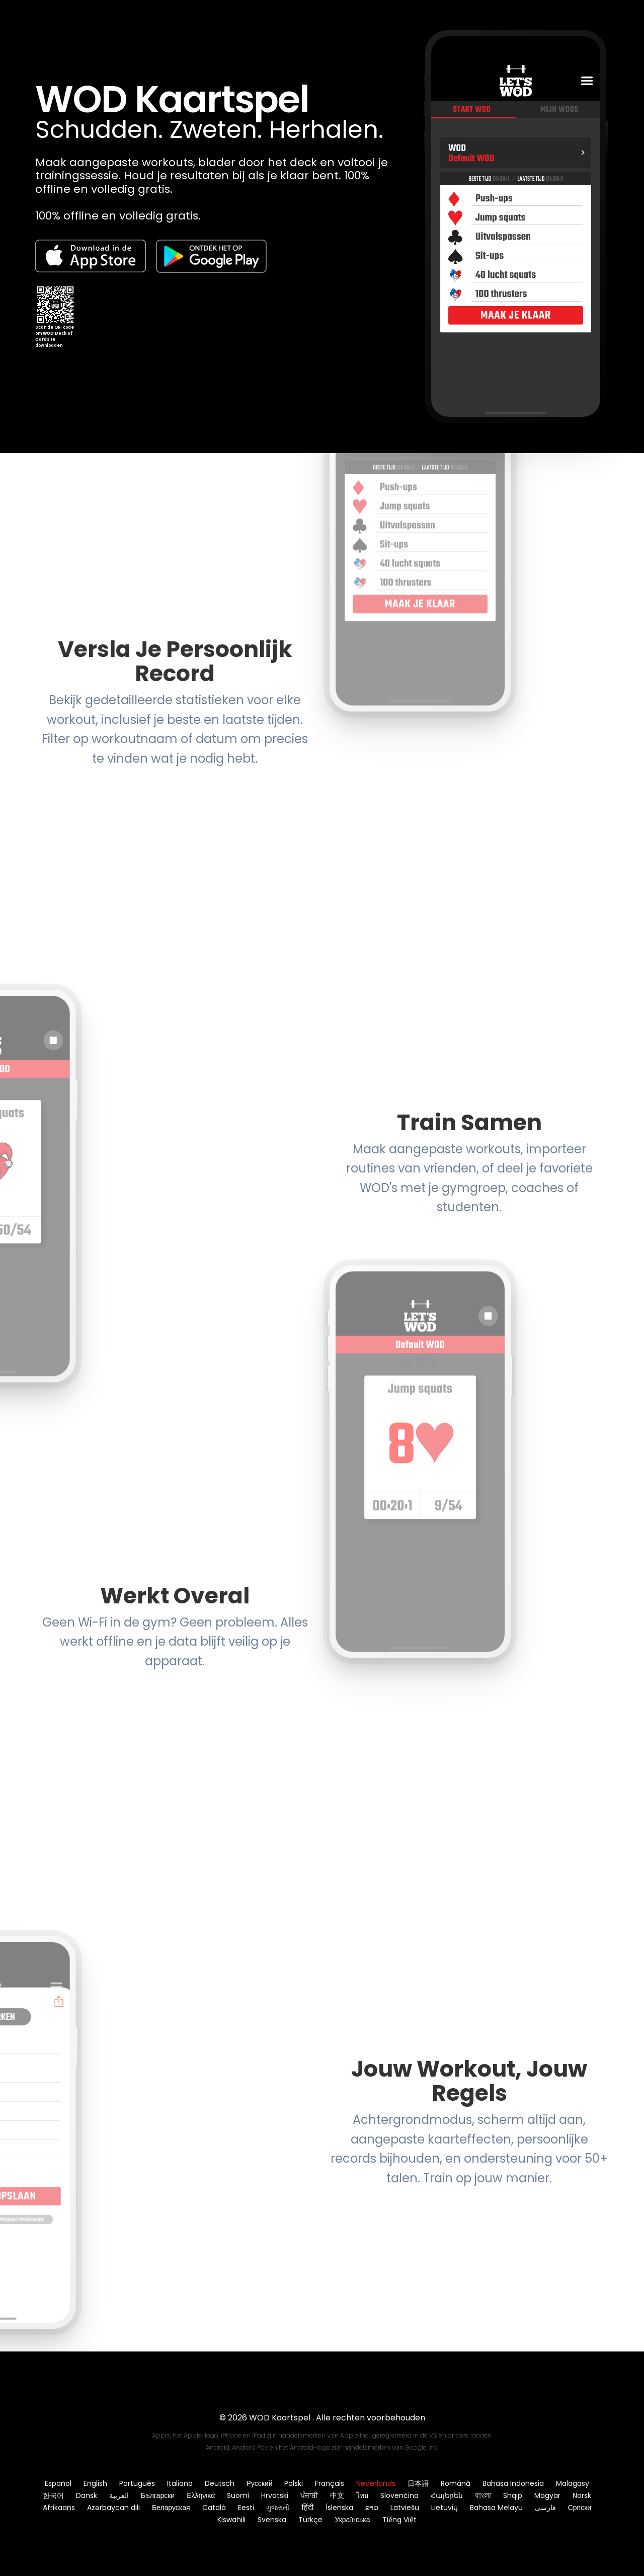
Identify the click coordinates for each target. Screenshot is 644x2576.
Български (158, 2495)
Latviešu (404, 2508)
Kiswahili (231, 2520)
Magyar (547, 2495)
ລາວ (371, 2508)
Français (329, 2483)
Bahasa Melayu (496, 2508)
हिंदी (307, 2508)
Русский (260, 2483)
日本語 (418, 2483)
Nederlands (375, 2483)
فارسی (545, 2508)
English (95, 2483)
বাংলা (483, 2495)
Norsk (582, 2495)
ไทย (362, 2495)
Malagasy (572, 2483)
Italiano (180, 2483)
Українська (352, 2520)
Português (137, 2483)
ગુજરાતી (277, 2508)
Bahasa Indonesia (513, 2483)
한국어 (53, 2495)
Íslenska (339, 2508)
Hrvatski (274, 2495)
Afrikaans (59, 2508)
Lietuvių (444, 2508)
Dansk (86, 2495)
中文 (337, 2495)
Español (58, 2483)
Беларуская (171, 2508)
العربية (119, 2495)
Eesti (246, 2508)
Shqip (512, 2495)
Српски (579, 2508)
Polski (293, 2483)
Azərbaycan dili (113, 2508)
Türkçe (310, 2520)
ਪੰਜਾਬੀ (309, 2495)
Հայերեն (447, 2495)
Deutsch (219, 2483)
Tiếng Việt (399, 2520)
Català (214, 2508)
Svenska (272, 2520)
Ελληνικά (201, 2495)
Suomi (238, 2495)
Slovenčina (399, 2495)
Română (455, 2483)
